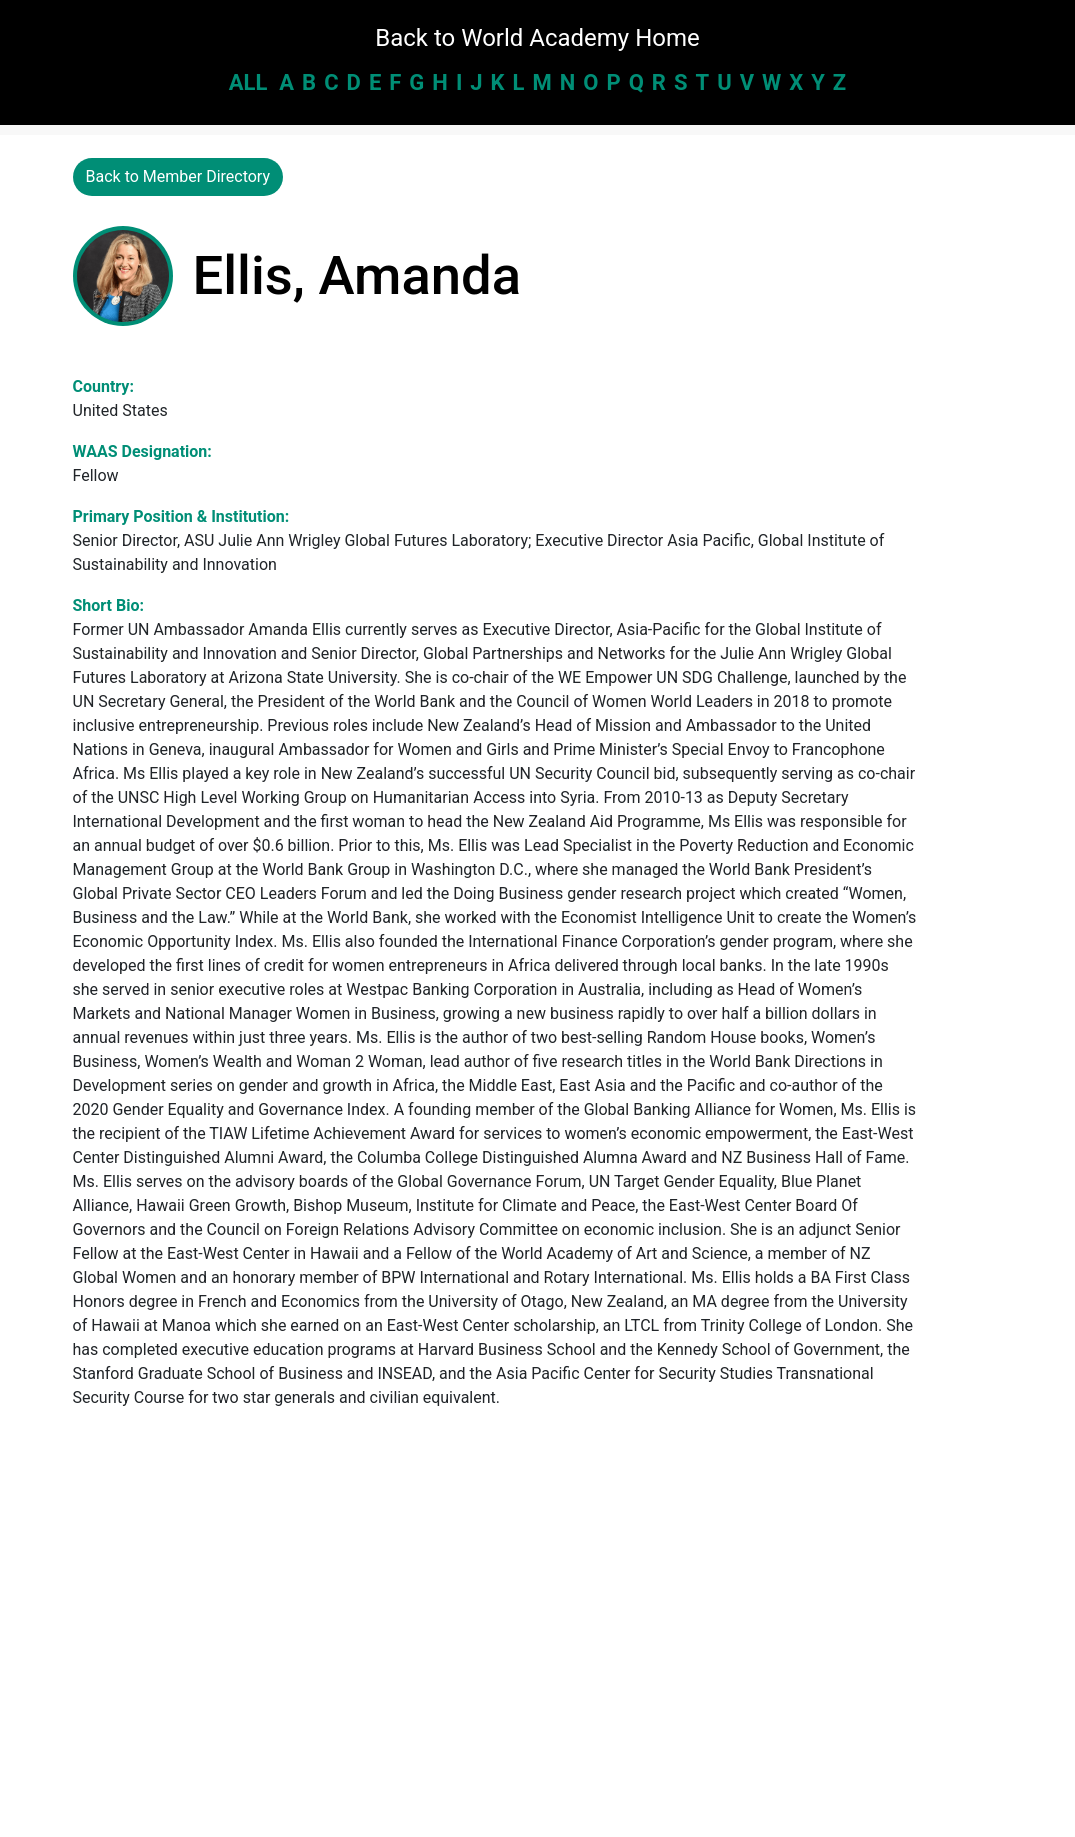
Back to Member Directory (178, 176)
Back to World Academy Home (537, 38)
